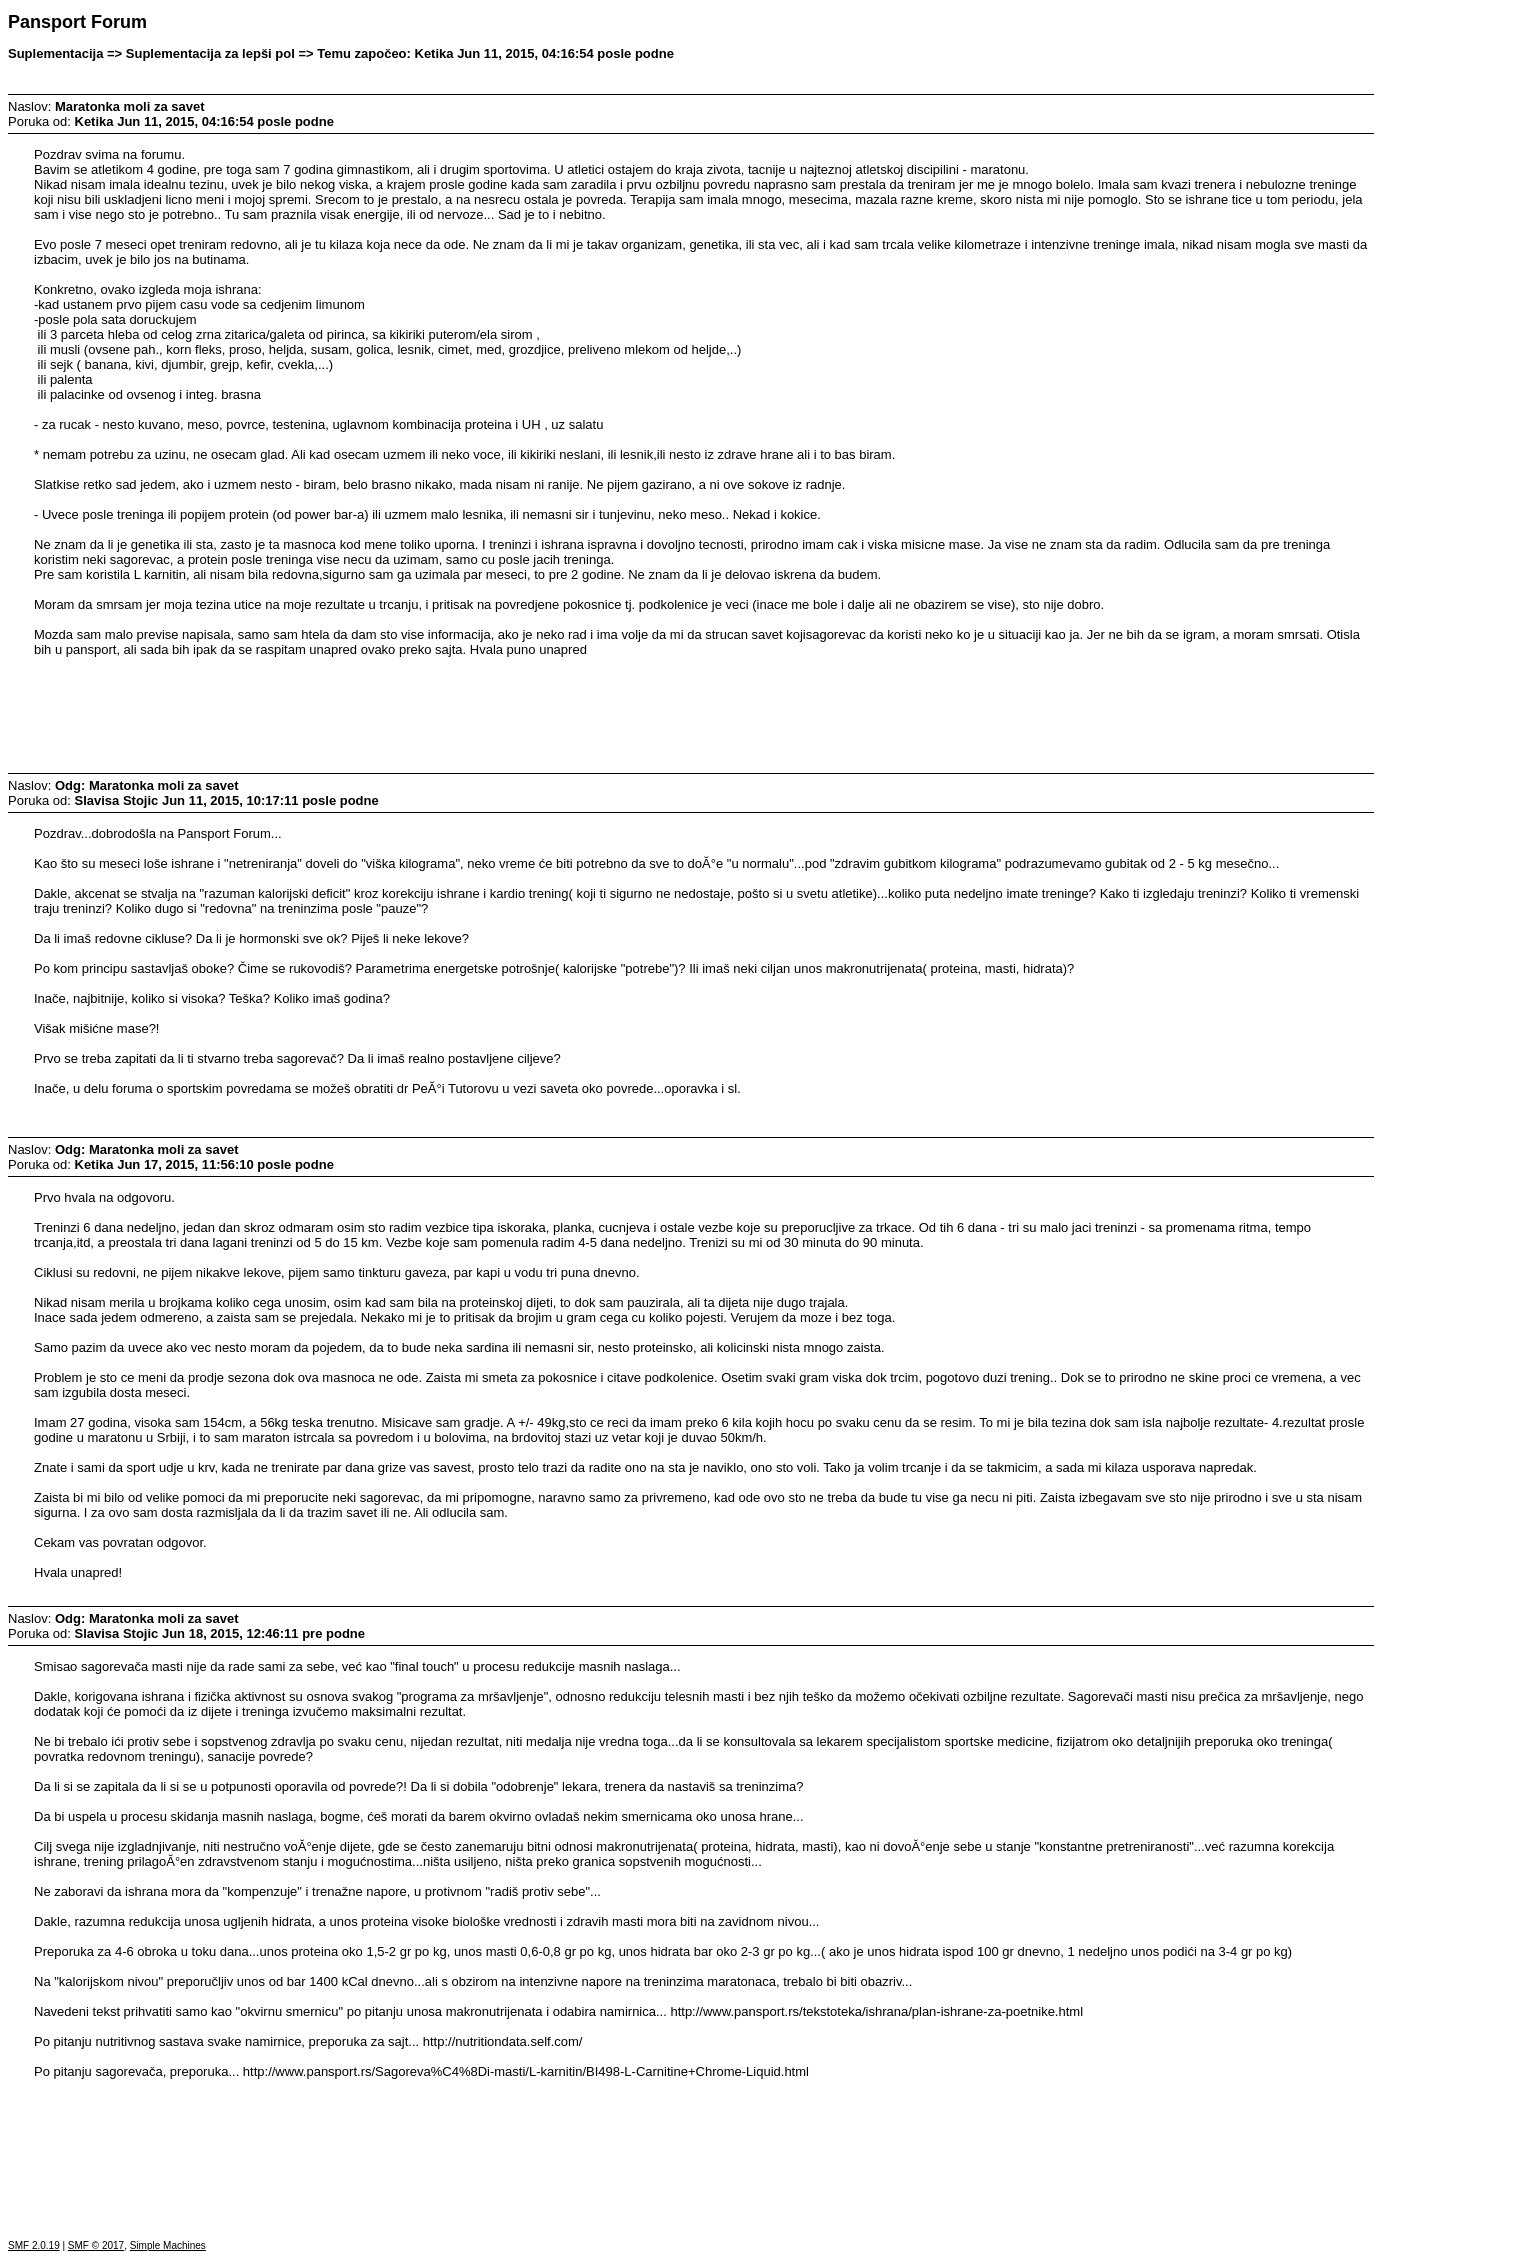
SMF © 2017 (96, 2245)
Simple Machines (168, 2245)
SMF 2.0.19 (34, 2245)
